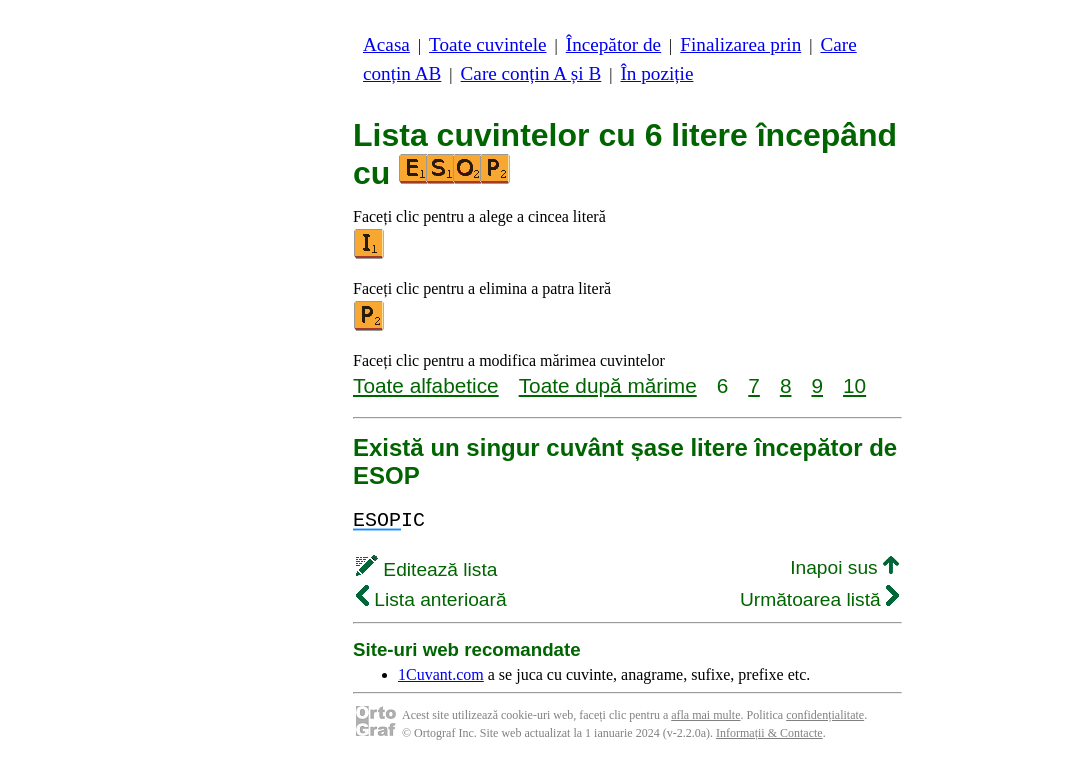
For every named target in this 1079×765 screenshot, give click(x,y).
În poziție (656, 73)
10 (854, 385)
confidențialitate (825, 715)
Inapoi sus (844, 567)
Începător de (613, 44)
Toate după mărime (608, 385)
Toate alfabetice (426, 385)
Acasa (386, 44)
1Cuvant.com (441, 674)
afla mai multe (705, 715)
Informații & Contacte (769, 733)
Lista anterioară (431, 599)
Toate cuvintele (487, 44)
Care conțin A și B (531, 73)
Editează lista (426, 569)
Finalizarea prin (740, 44)
